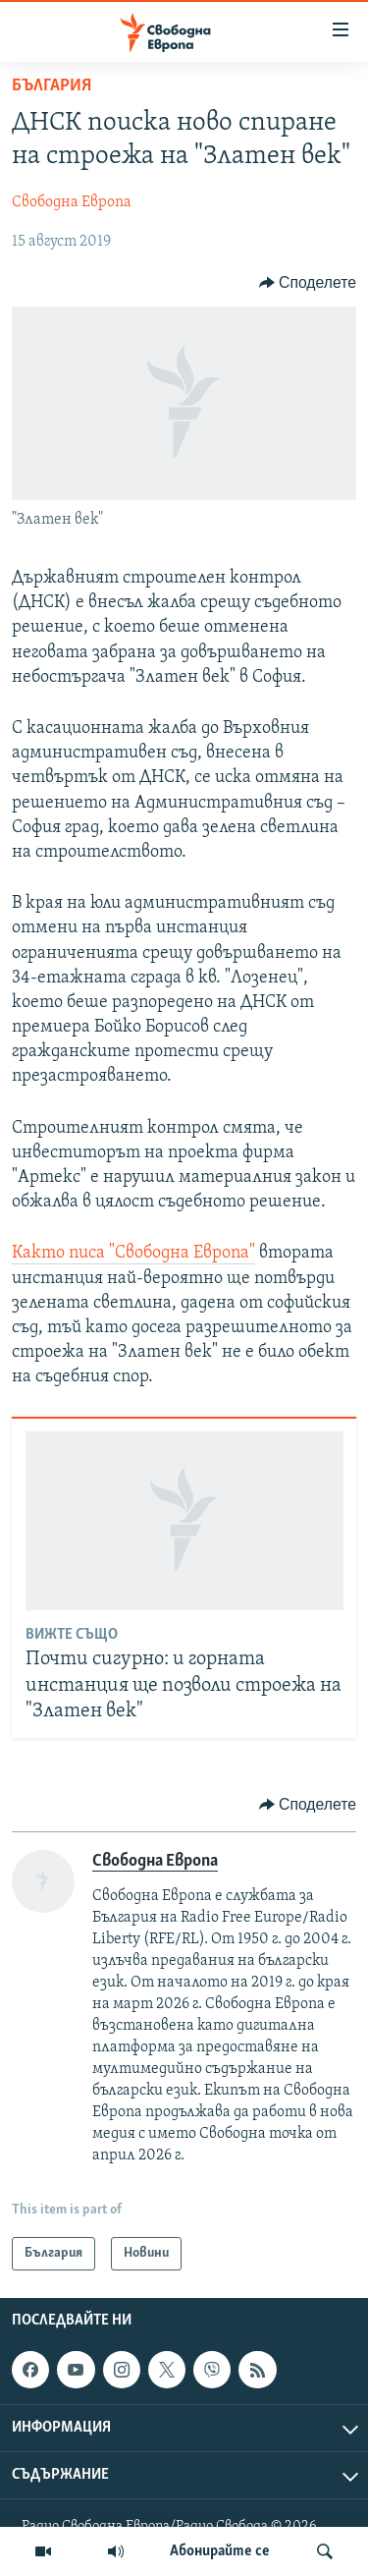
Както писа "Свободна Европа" (133, 1253)
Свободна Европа (71, 202)
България (51, 86)
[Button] (307, 283)
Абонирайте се (220, 2551)
